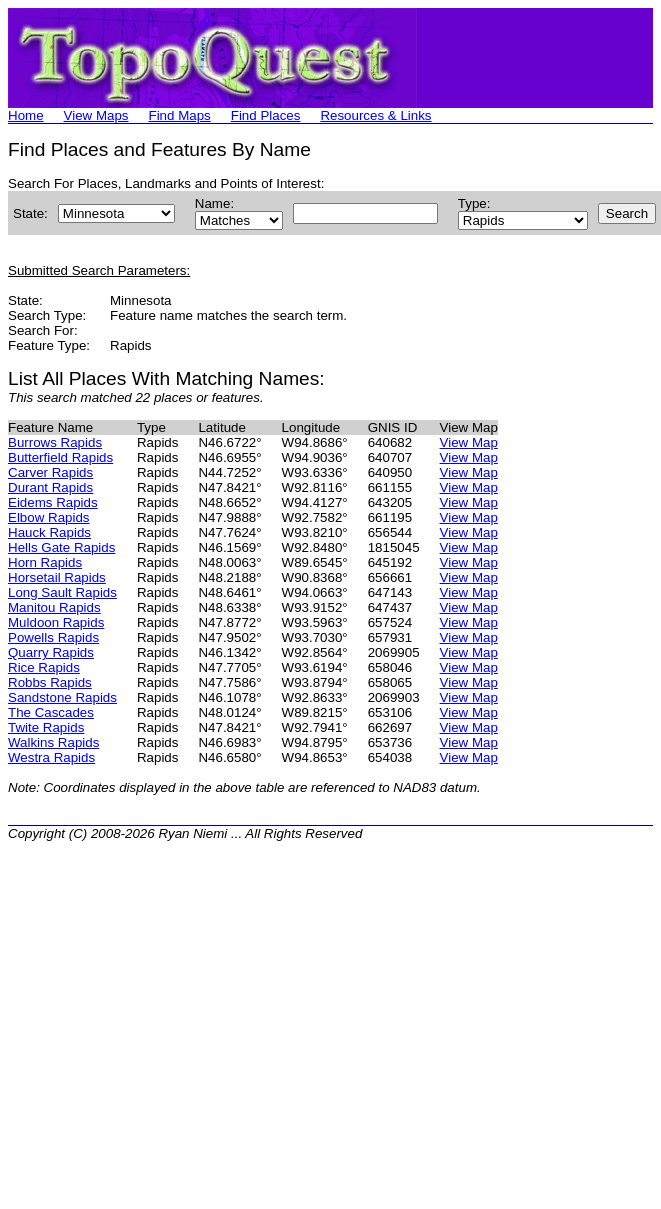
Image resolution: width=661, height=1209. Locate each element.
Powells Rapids (53, 637)
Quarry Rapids (51, 652)
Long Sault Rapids (62, 592)
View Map (469, 442)
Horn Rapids (45, 562)
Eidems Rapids (53, 502)
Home (26, 115)
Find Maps (180, 115)
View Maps (96, 115)
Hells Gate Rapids (61, 547)
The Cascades (51, 712)
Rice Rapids (44, 667)
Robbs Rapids (50, 682)
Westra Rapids (51, 757)
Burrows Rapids (55, 442)
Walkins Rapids (53, 742)
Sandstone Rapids (62, 697)
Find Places (266, 115)
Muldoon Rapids (56, 622)
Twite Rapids (46, 727)
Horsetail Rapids (57, 577)
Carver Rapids (50, 472)
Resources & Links (375, 115)
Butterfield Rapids (60, 457)
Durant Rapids (50, 487)
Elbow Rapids (49, 517)
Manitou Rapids (54, 607)
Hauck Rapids (49, 532)
